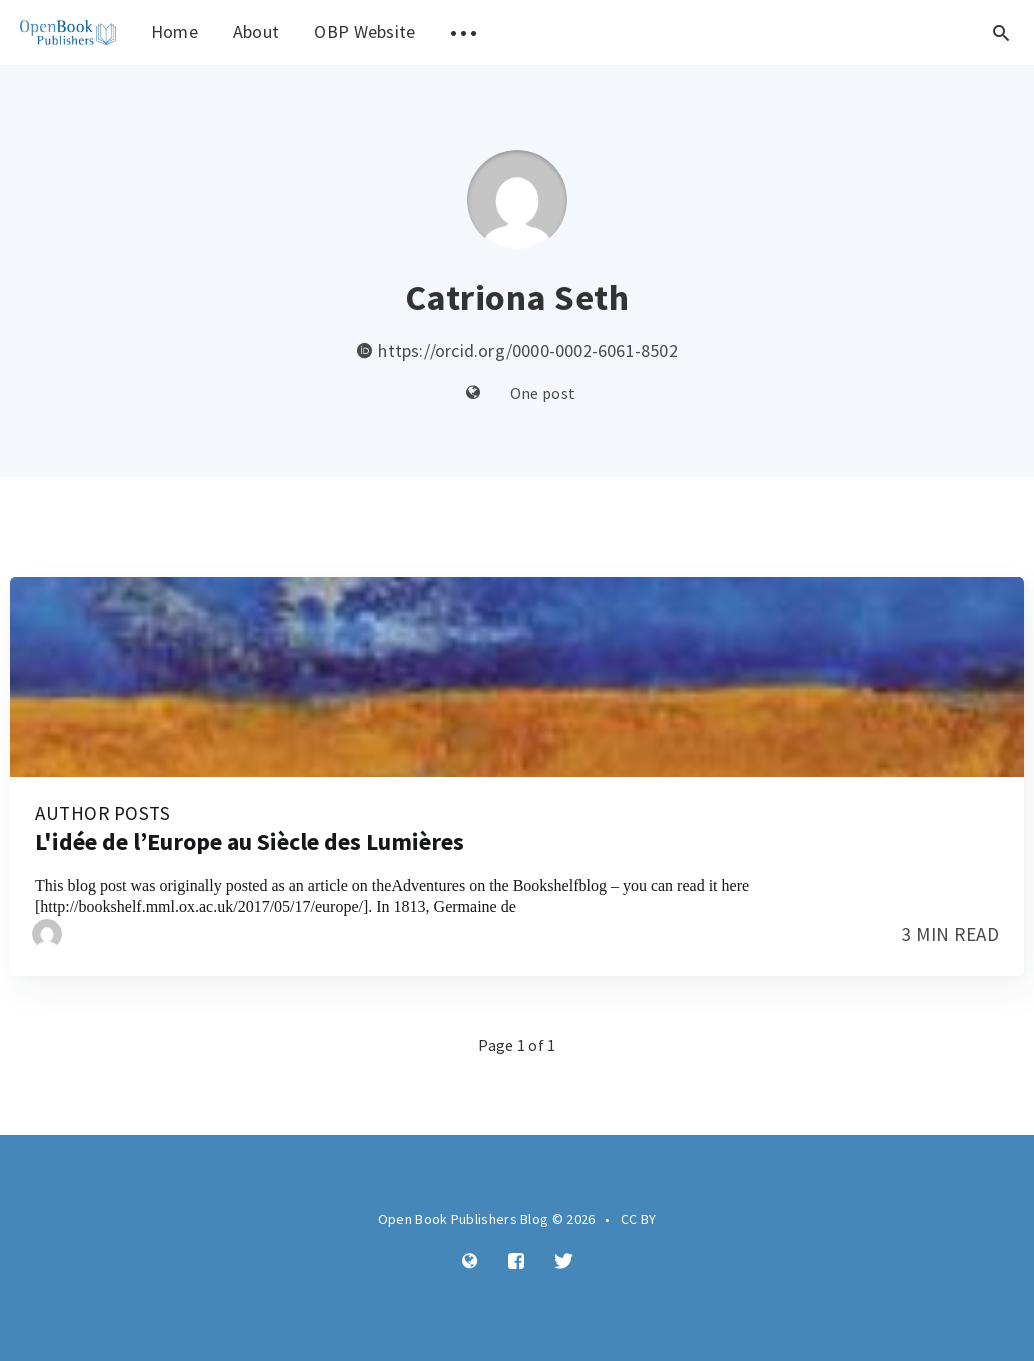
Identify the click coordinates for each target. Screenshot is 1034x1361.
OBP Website (364, 31)
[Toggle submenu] (464, 32)
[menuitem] (68, 32)
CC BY (639, 1219)
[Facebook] (516, 1262)
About (256, 31)
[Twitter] (563, 1262)
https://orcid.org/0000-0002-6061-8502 (517, 350)
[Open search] (1001, 32)
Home (174, 31)
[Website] (473, 393)
